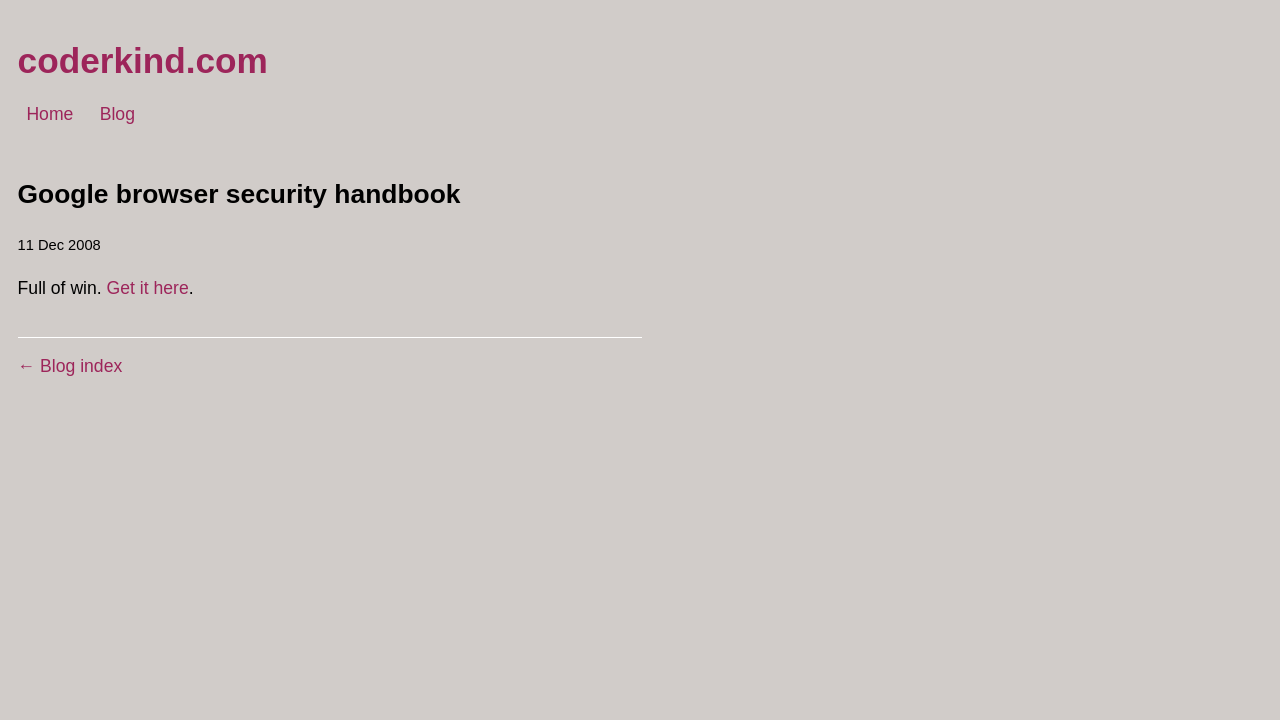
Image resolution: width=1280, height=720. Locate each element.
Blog (117, 115)
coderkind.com (143, 60)
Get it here (148, 288)
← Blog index (70, 366)
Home (49, 115)
